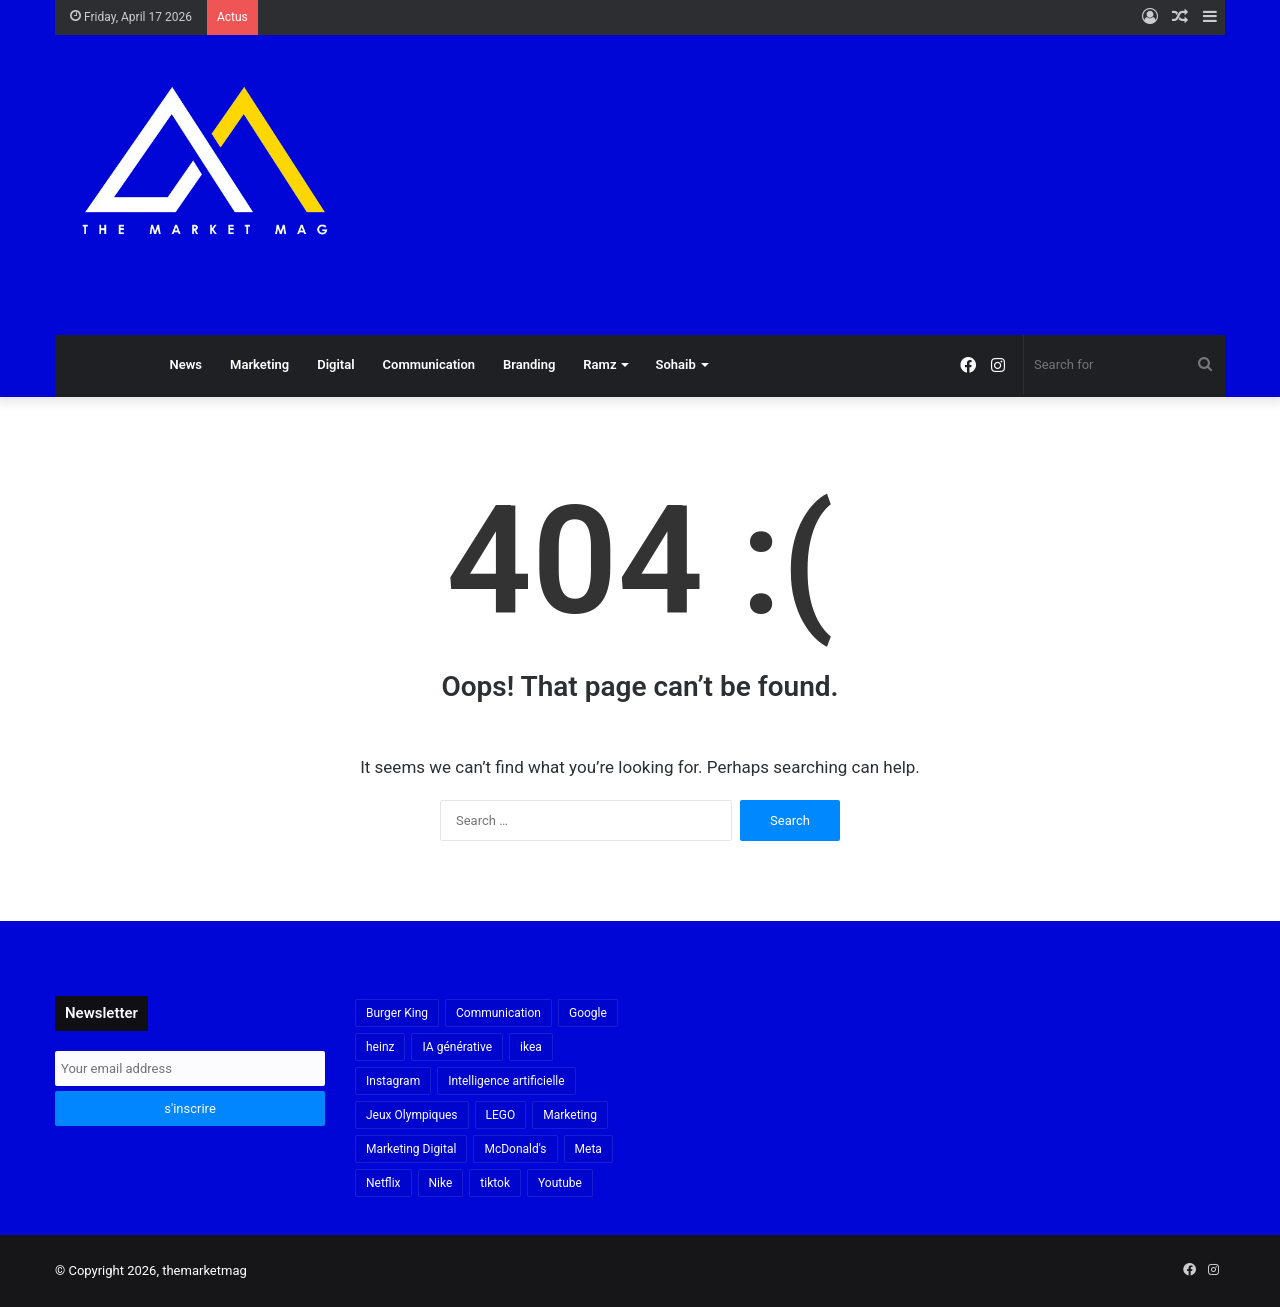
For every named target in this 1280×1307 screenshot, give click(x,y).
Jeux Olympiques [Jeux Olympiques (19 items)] (412, 1115)
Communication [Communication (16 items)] (498, 1013)
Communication (429, 364)
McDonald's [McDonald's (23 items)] (515, 1149)
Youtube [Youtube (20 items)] (560, 1183)
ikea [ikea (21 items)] (531, 1047)
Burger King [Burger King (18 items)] (397, 1013)
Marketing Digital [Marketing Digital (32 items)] (411, 1149)
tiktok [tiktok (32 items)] (495, 1183)
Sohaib (675, 364)
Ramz (599, 364)
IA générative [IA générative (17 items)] (457, 1047)
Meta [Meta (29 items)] (588, 1149)
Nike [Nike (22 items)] (441, 1183)
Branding (529, 364)
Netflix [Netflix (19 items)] (383, 1183)
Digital (335, 364)
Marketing (259, 364)
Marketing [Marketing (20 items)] (570, 1115)
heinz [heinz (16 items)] (380, 1047)
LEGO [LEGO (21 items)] (501, 1115)
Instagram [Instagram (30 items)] (393, 1081)
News (186, 364)
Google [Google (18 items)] (588, 1013)
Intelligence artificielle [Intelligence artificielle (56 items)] (506, 1081)
